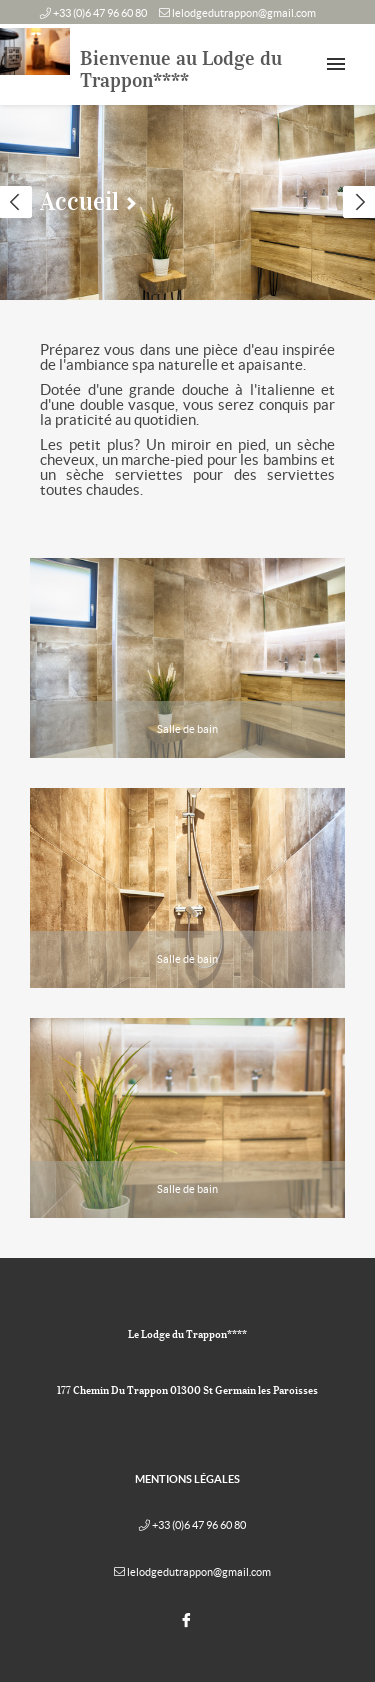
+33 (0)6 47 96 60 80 (100, 13)
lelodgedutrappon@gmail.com (244, 13)
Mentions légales (187, 1479)
